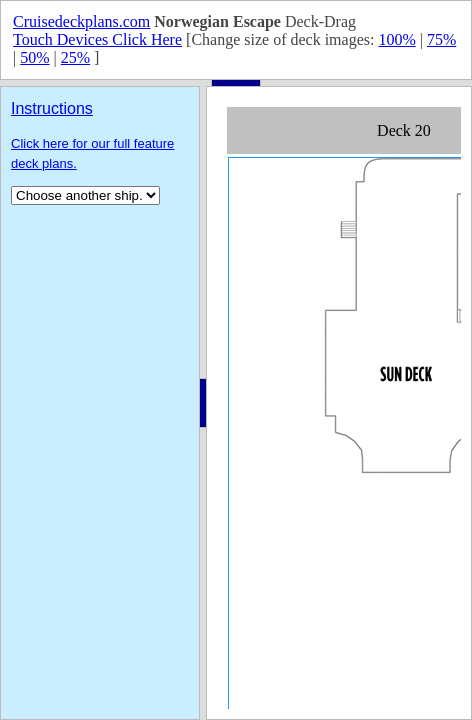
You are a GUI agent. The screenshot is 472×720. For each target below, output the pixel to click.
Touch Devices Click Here (97, 39)
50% (34, 57)
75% (441, 39)
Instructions (52, 108)
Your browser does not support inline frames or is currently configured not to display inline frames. (339, 403)
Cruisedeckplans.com (81, 21)
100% (396, 39)
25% (75, 57)
